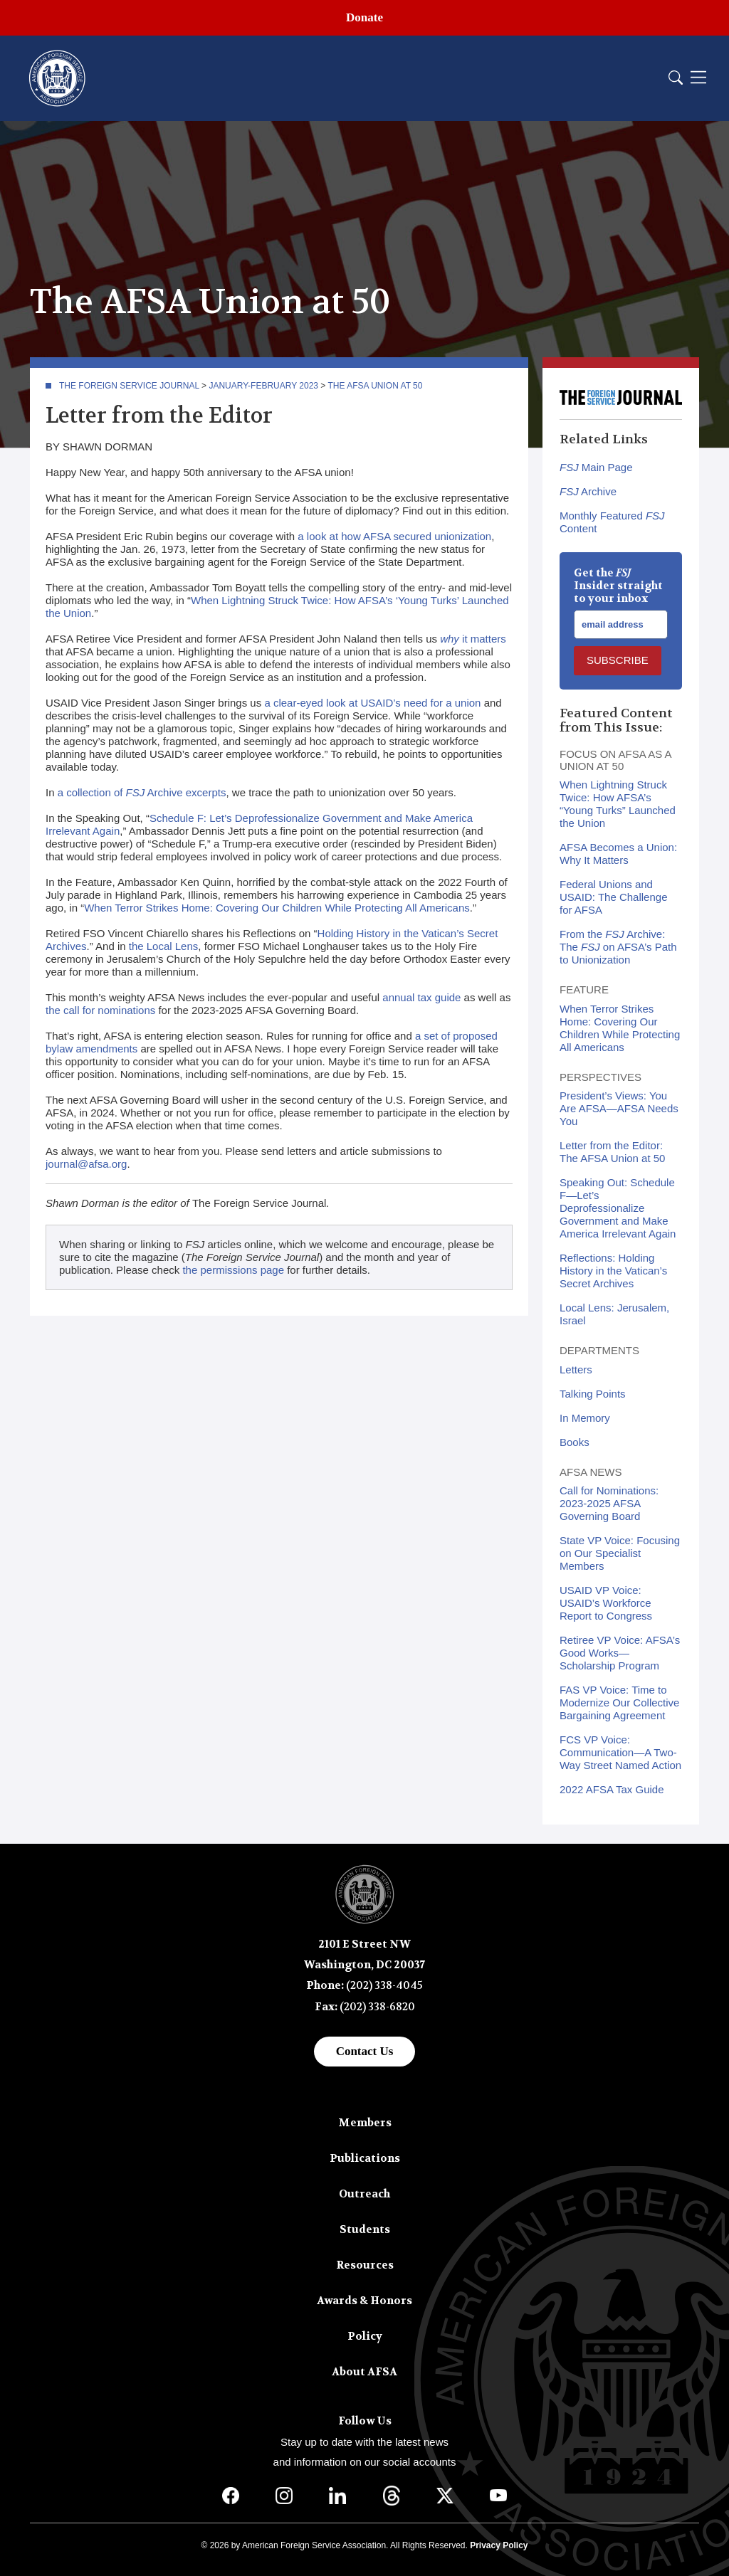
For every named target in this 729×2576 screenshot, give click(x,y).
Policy (364, 2336)
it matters (473, 639)
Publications (365, 2158)
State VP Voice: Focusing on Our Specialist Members (620, 1553)
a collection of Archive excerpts (142, 792)
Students (365, 2229)
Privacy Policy (499, 2545)
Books (574, 1442)
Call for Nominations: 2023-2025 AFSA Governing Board (609, 1503)
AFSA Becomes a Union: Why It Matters (618, 853)
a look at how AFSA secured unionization (394, 536)
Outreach (364, 2194)
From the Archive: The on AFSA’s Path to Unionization (618, 947)
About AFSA (364, 2372)
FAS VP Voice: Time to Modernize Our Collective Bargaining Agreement (619, 1702)
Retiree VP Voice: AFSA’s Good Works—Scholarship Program (620, 1653)
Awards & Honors (364, 2300)
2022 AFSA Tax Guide (612, 1789)
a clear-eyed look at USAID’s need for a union (372, 703)
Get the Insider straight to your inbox (618, 585)
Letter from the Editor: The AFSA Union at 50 (612, 1151)
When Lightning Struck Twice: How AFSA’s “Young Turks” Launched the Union (618, 803)
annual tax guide (421, 997)
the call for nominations (100, 1010)
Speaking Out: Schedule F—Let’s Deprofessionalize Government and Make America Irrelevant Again (618, 1208)
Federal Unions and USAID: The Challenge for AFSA (613, 897)
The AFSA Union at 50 (375, 386)
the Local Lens (164, 946)
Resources (365, 2265)
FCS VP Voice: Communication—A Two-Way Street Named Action (620, 1752)
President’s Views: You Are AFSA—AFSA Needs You (619, 1108)
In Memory (585, 1418)
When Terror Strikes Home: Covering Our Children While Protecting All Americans (277, 908)
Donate (364, 17)
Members (365, 2123)
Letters (576, 1369)
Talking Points (593, 1394)
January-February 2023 (263, 386)
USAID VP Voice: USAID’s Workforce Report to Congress (606, 1603)
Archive (588, 491)
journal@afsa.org (86, 1164)
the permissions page (233, 1270)
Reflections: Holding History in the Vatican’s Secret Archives (613, 1270)
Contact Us (365, 2051)
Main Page (596, 467)
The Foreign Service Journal (129, 386)
